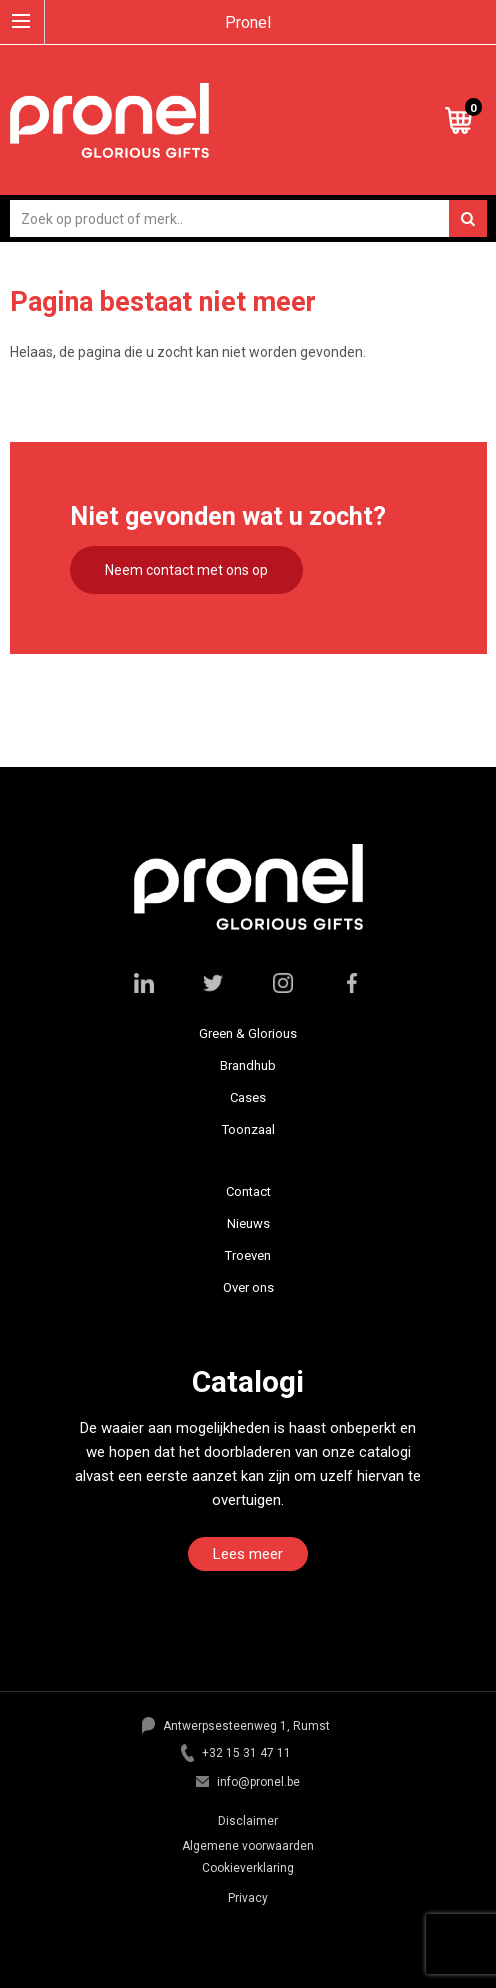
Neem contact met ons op (186, 570)
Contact (248, 1191)
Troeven (248, 1255)
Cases (248, 1097)
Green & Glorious (248, 1033)
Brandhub (248, 1065)
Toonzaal (248, 1129)
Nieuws (248, 1223)
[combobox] (248, 218)
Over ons (248, 1287)
